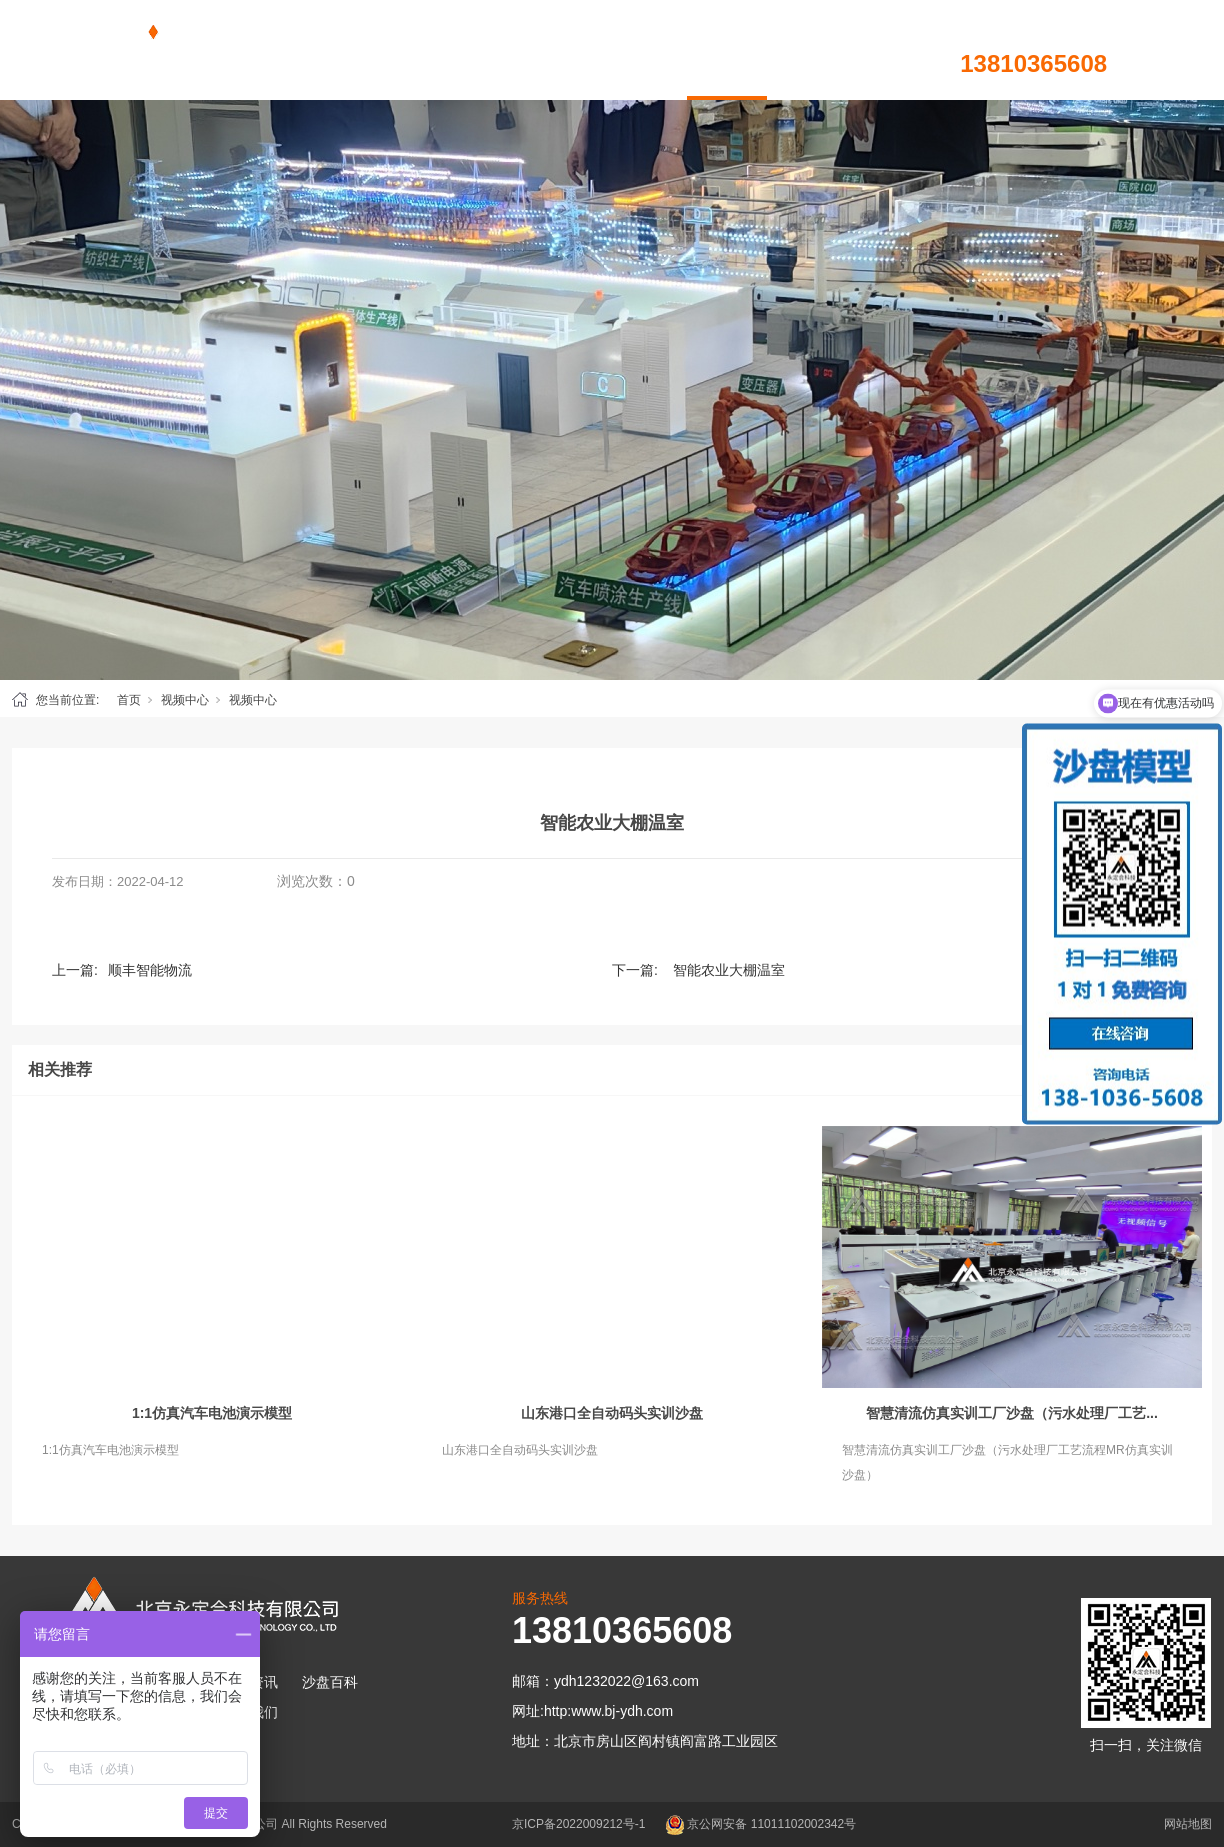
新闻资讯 (567, 50)
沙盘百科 (647, 50)
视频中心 (727, 50)
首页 (407, 50)
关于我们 (807, 50)
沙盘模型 (487, 50)
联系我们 (887, 50)
